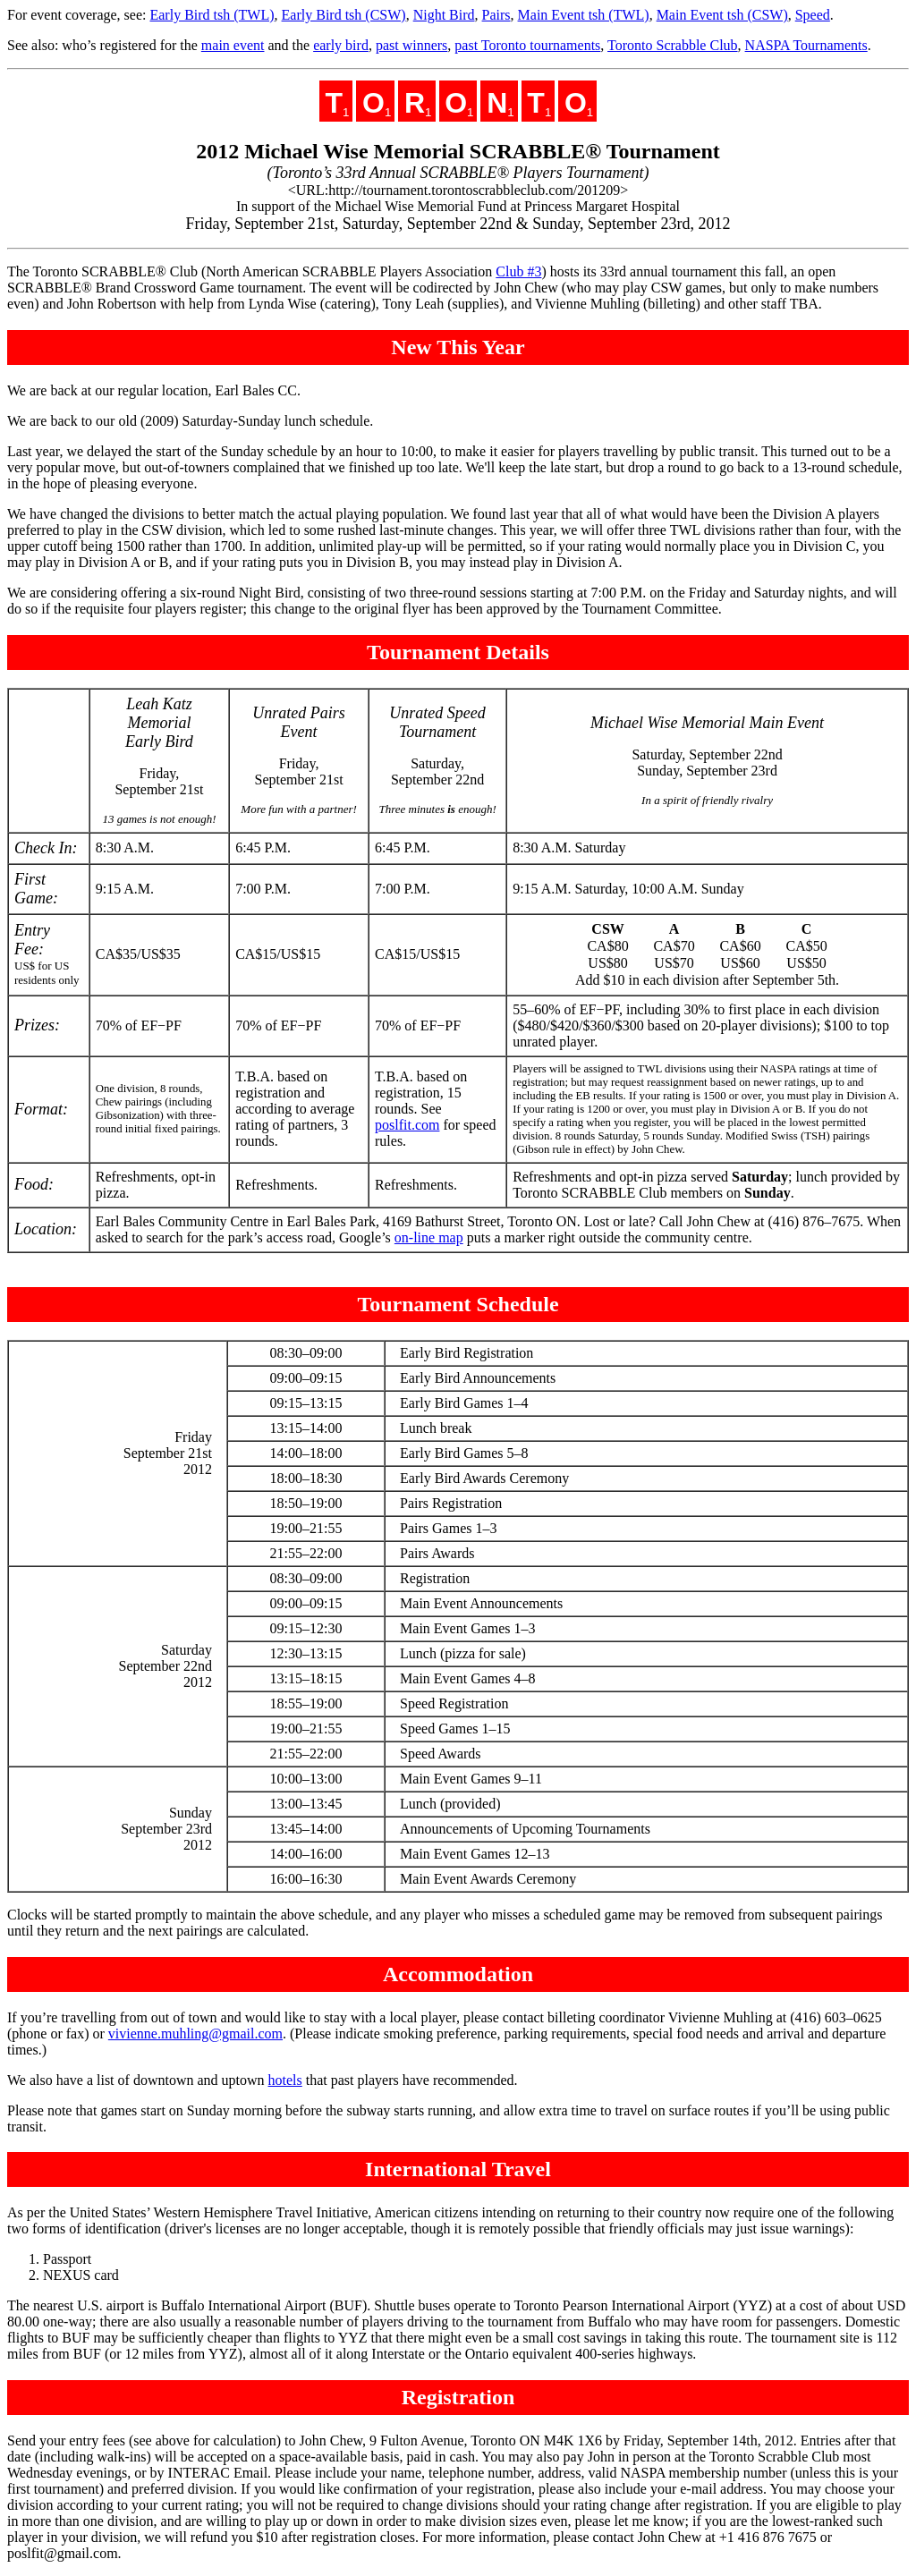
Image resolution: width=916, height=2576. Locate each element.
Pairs (496, 14)
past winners (411, 45)
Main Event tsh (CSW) (722, 14)
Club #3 (518, 271)
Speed (812, 14)
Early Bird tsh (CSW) (344, 14)
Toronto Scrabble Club (672, 45)
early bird (341, 45)
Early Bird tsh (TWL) (211, 14)
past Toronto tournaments (527, 45)
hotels (285, 2080)
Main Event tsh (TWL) (583, 14)
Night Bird (444, 14)
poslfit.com (407, 1124)
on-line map (428, 1237)
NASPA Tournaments (806, 45)
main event (233, 45)
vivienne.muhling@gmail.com (195, 2033)
